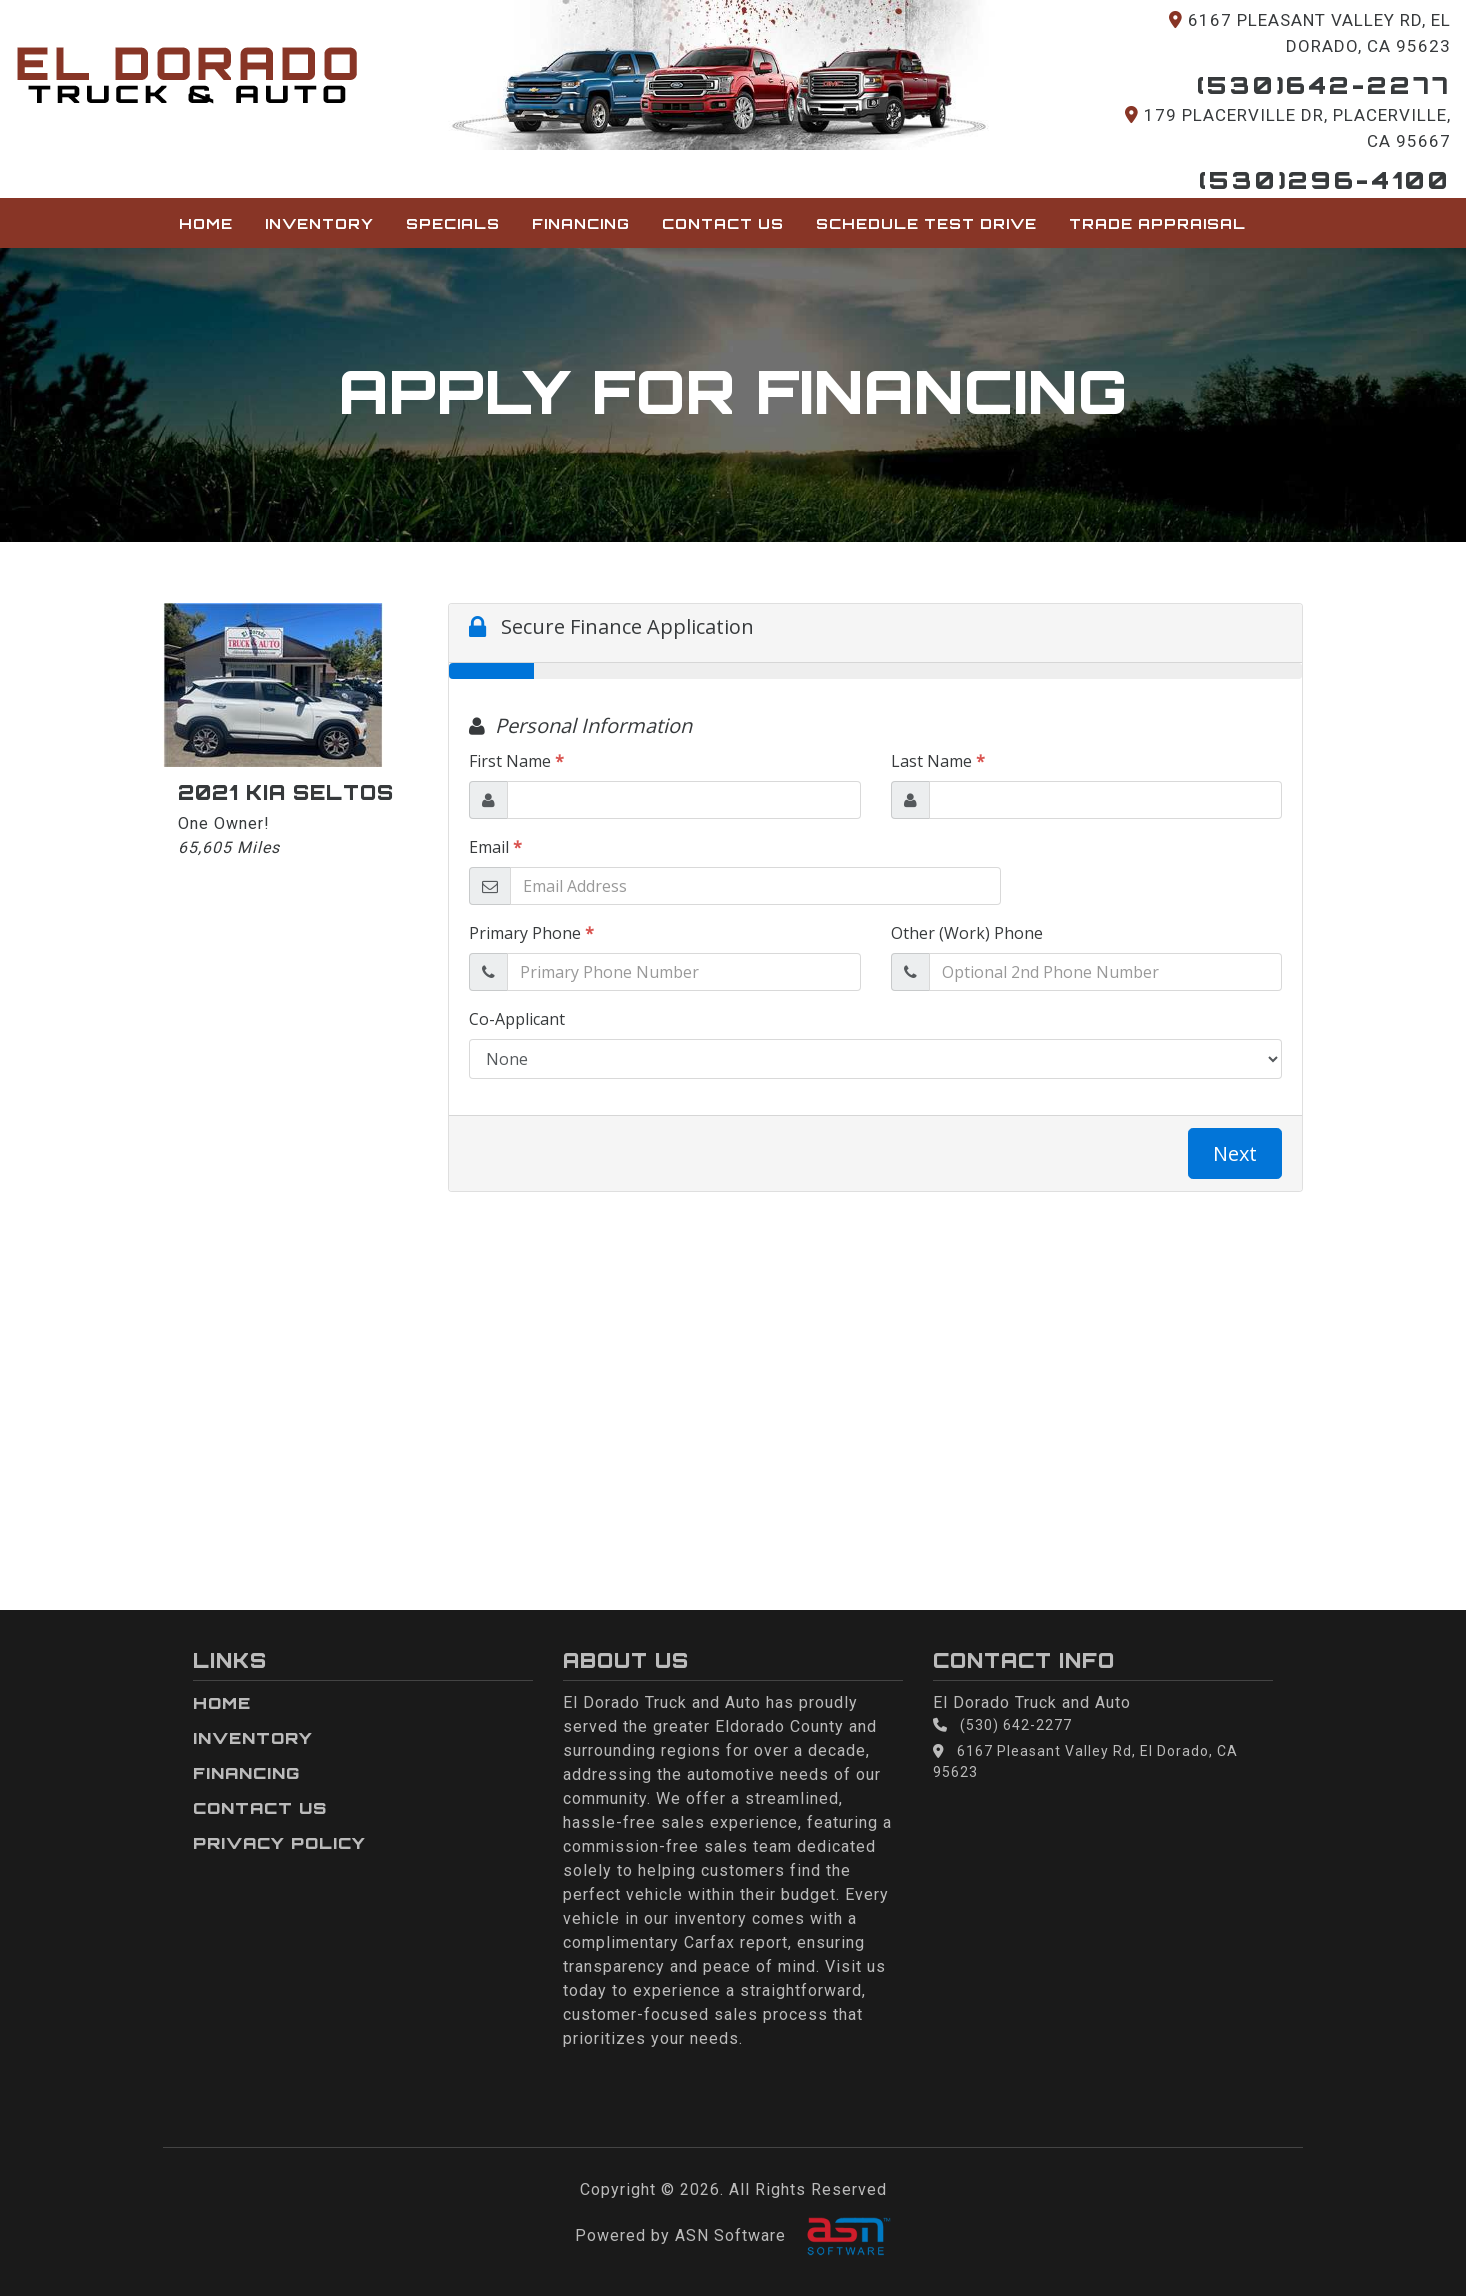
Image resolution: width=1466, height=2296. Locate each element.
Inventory (319, 223)
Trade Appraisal (1157, 223)
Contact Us (723, 223)
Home (206, 223)
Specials (453, 223)
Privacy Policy (279, 1843)
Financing (581, 223)
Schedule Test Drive (926, 223)
